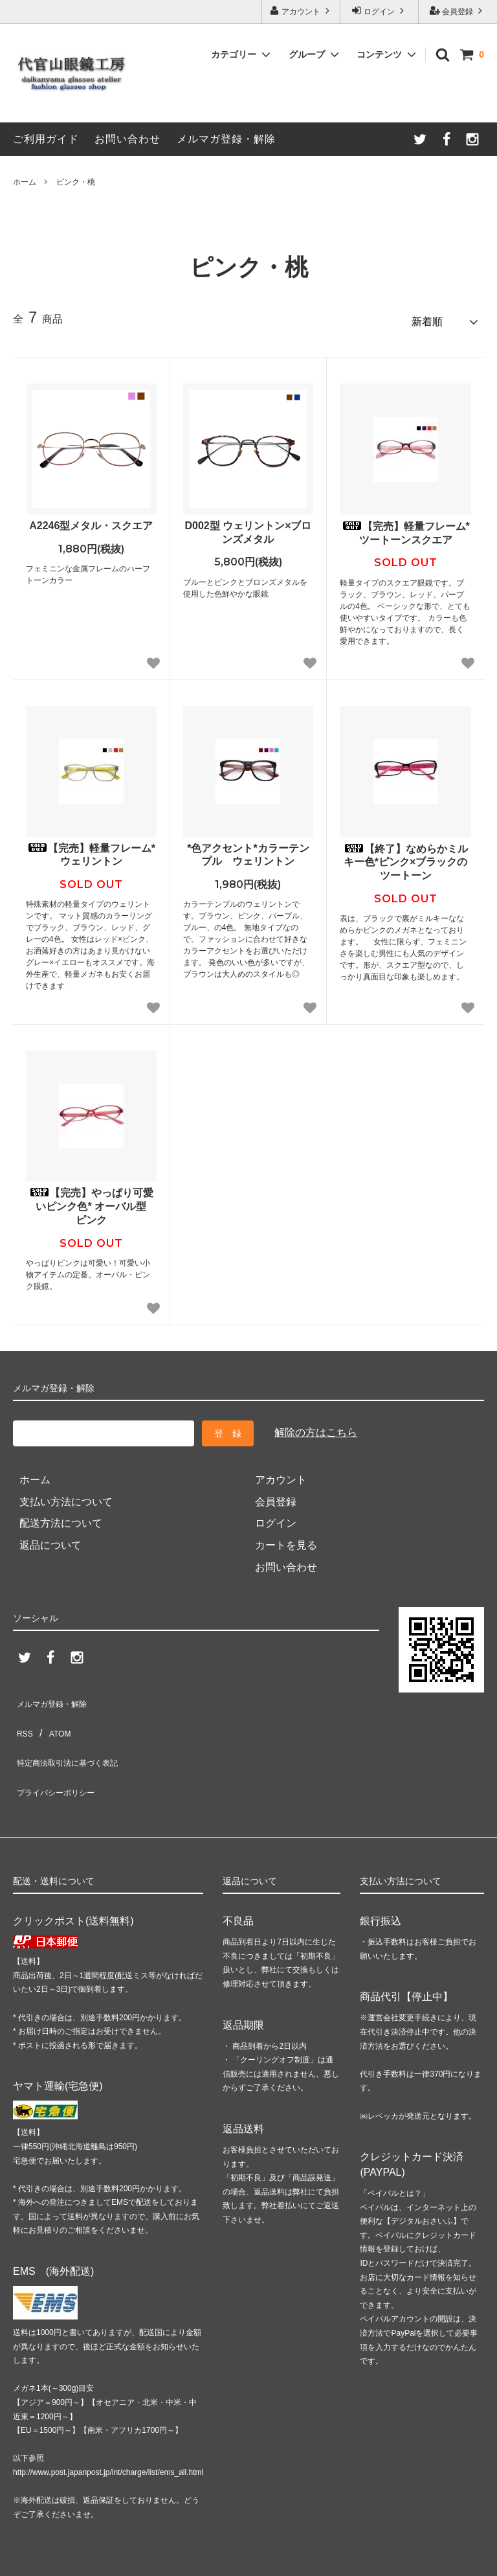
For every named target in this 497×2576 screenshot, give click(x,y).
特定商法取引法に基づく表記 (80, 1738)
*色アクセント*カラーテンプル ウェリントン (248, 849)
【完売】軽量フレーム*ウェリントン (91, 849)
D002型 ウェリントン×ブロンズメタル (247, 526)
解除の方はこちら (315, 1426)
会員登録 (458, 10)
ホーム (24, 182)
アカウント (301, 10)
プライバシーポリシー (64, 1760)
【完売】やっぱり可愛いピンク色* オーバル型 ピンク (93, 1200)
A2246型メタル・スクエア (91, 519)
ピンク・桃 (75, 182)
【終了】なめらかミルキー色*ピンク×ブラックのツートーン (406, 857)
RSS (23, 1716)
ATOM (56, 1716)
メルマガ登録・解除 (226, 138)
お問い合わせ (127, 138)
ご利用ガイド (46, 138)
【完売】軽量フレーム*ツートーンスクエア (406, 527)
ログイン (379, 10)
